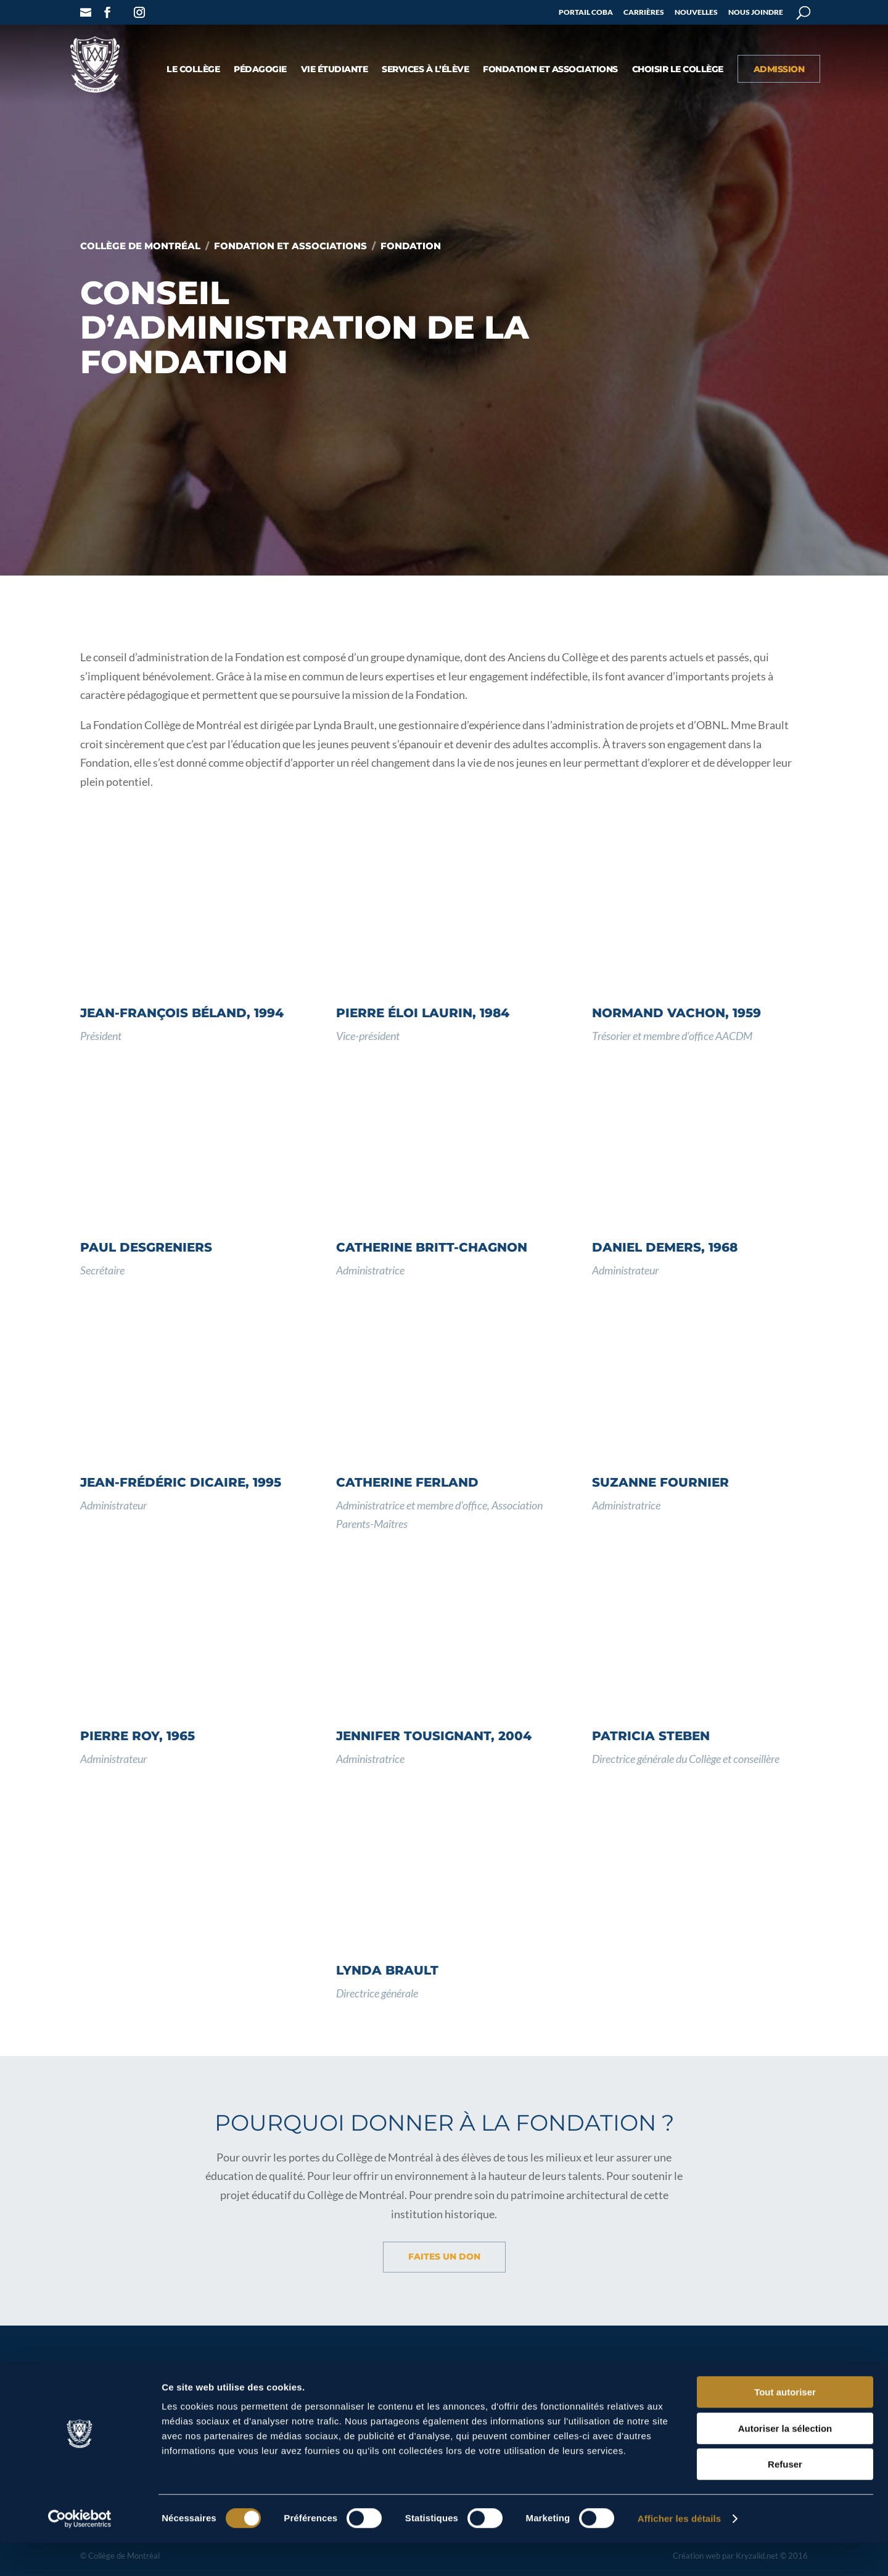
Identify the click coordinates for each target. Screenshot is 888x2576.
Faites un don (444, 2256)
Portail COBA (586, 13)
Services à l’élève (425, 70)
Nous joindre (755, 13)
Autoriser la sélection (785, 2461)
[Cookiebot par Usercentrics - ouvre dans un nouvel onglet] (80, 2552)
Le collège (193, 70)
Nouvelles (696, 13)
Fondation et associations (550, 70)
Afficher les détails (679, 2551)
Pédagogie (260, 70)
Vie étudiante (334, 70)
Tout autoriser (785, 2425)
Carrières (643, 13)
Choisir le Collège (677, 70)
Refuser (785, 2497)
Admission (779, 70)
